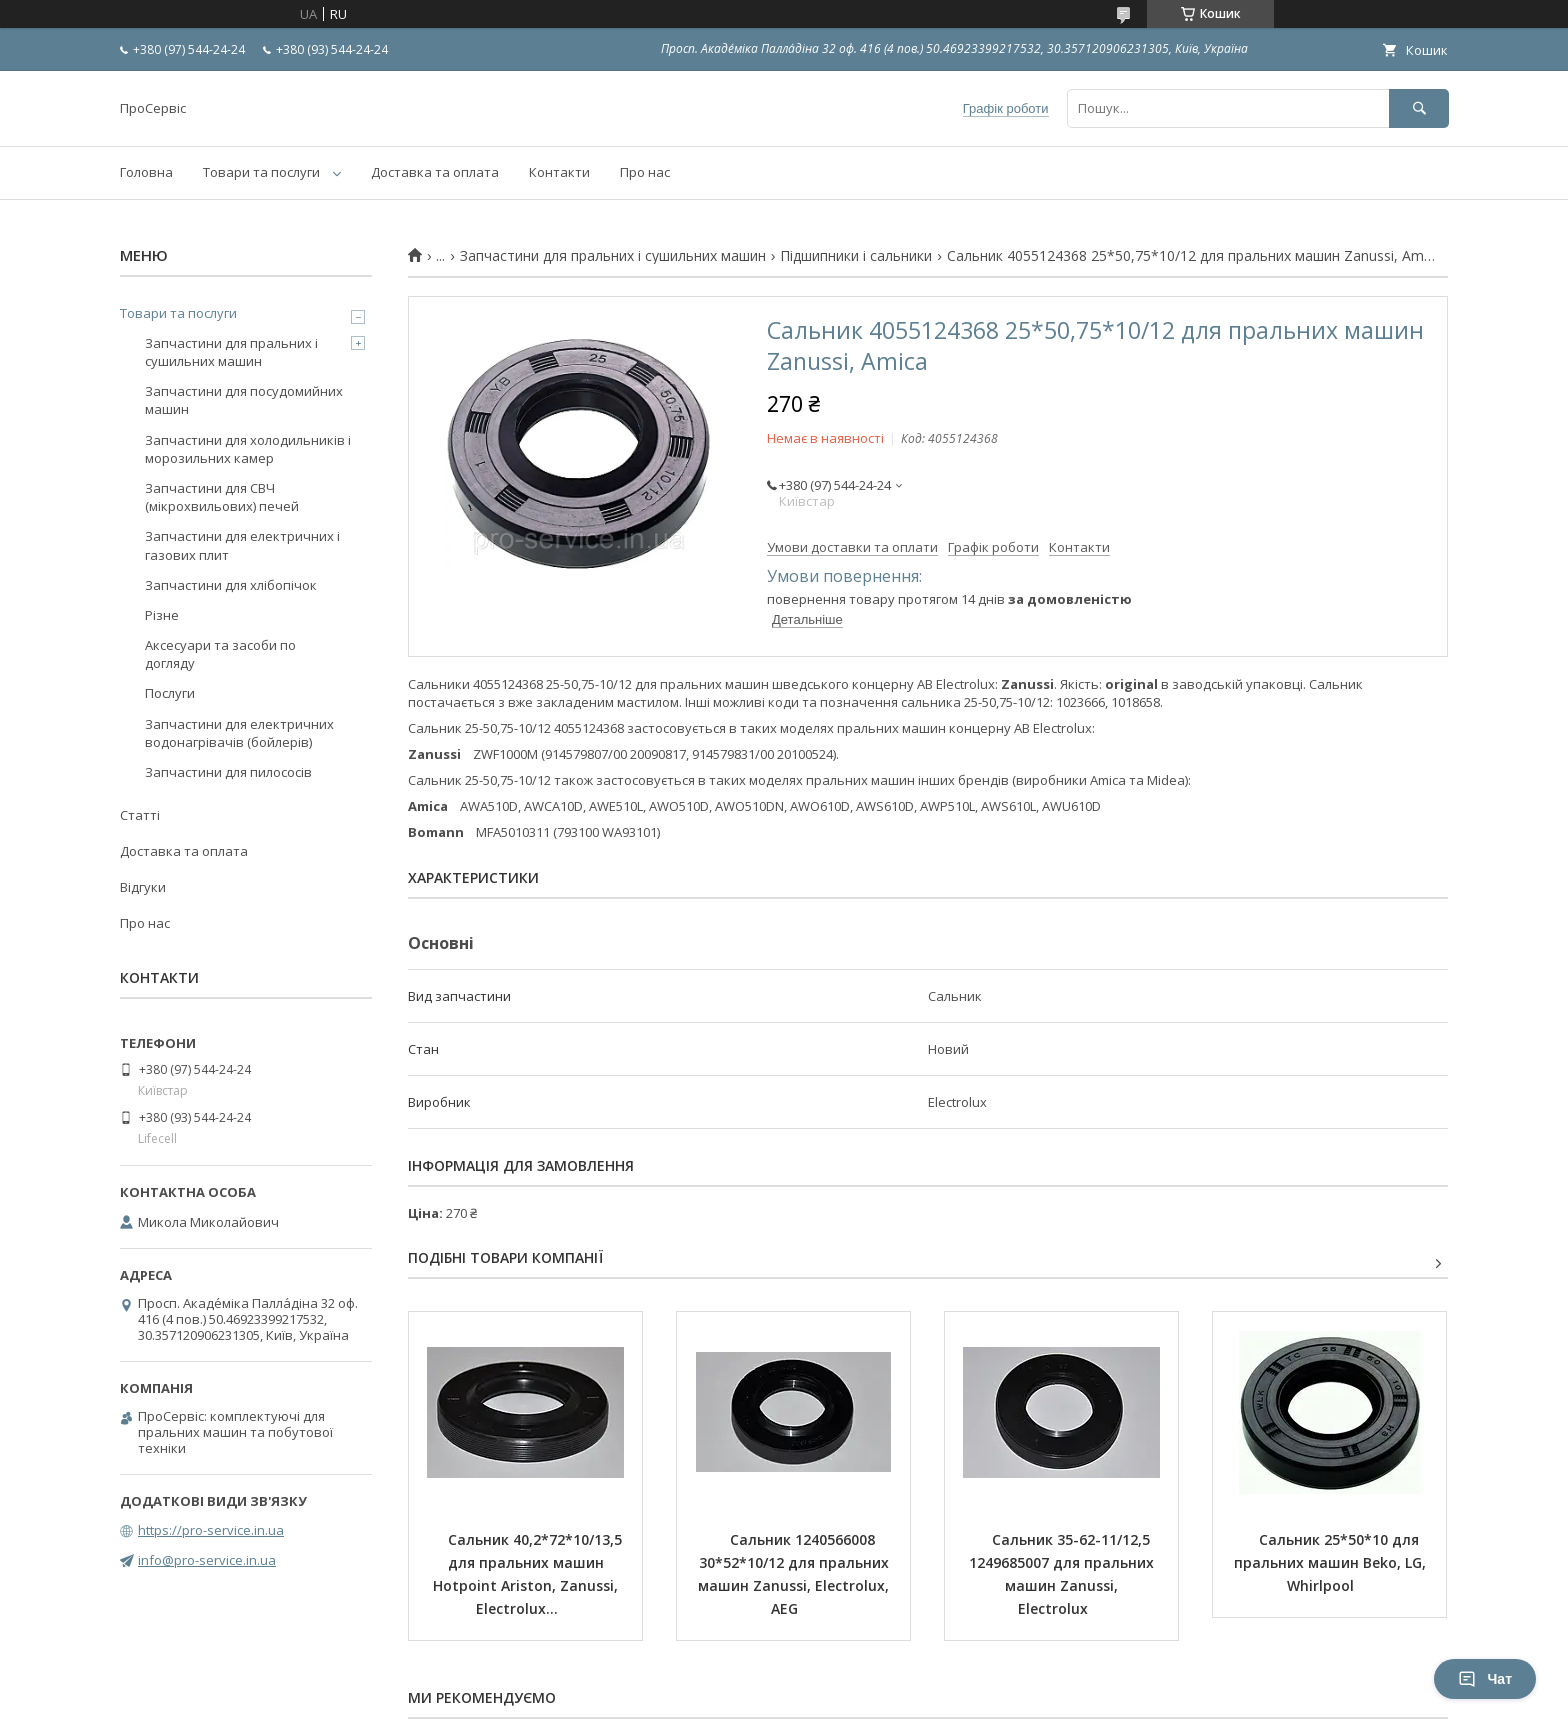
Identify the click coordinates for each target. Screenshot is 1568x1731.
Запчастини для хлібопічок (231, 585)
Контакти (559, 172)
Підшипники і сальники (856, 256)
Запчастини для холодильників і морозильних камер (248, 449)
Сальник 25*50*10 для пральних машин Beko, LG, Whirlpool (1332, 1562)
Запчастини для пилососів (228, 772)
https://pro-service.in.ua (211, 1530)
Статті (140, 815)
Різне (162, 615)
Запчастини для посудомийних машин (244, 400)
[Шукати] (1419, 108)
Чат (1485, 1679)
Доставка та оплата (435, 172)
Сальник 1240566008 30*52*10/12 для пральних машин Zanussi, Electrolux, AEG (795, 1574)
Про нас (645, 172)
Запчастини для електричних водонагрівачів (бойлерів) (239, 733)
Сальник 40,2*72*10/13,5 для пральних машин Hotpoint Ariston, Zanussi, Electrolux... (529, 1574)
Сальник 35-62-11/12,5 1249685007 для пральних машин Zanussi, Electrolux (1063, 1574)
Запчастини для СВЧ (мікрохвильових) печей (222, 497)
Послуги (170, 693)
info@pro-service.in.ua (207, 1560)
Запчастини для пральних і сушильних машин (613, 256)
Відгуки (143, 887)
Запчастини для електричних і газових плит (242, 545)
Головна (146, 172)
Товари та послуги (261, 172)
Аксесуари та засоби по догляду (220, 654)
